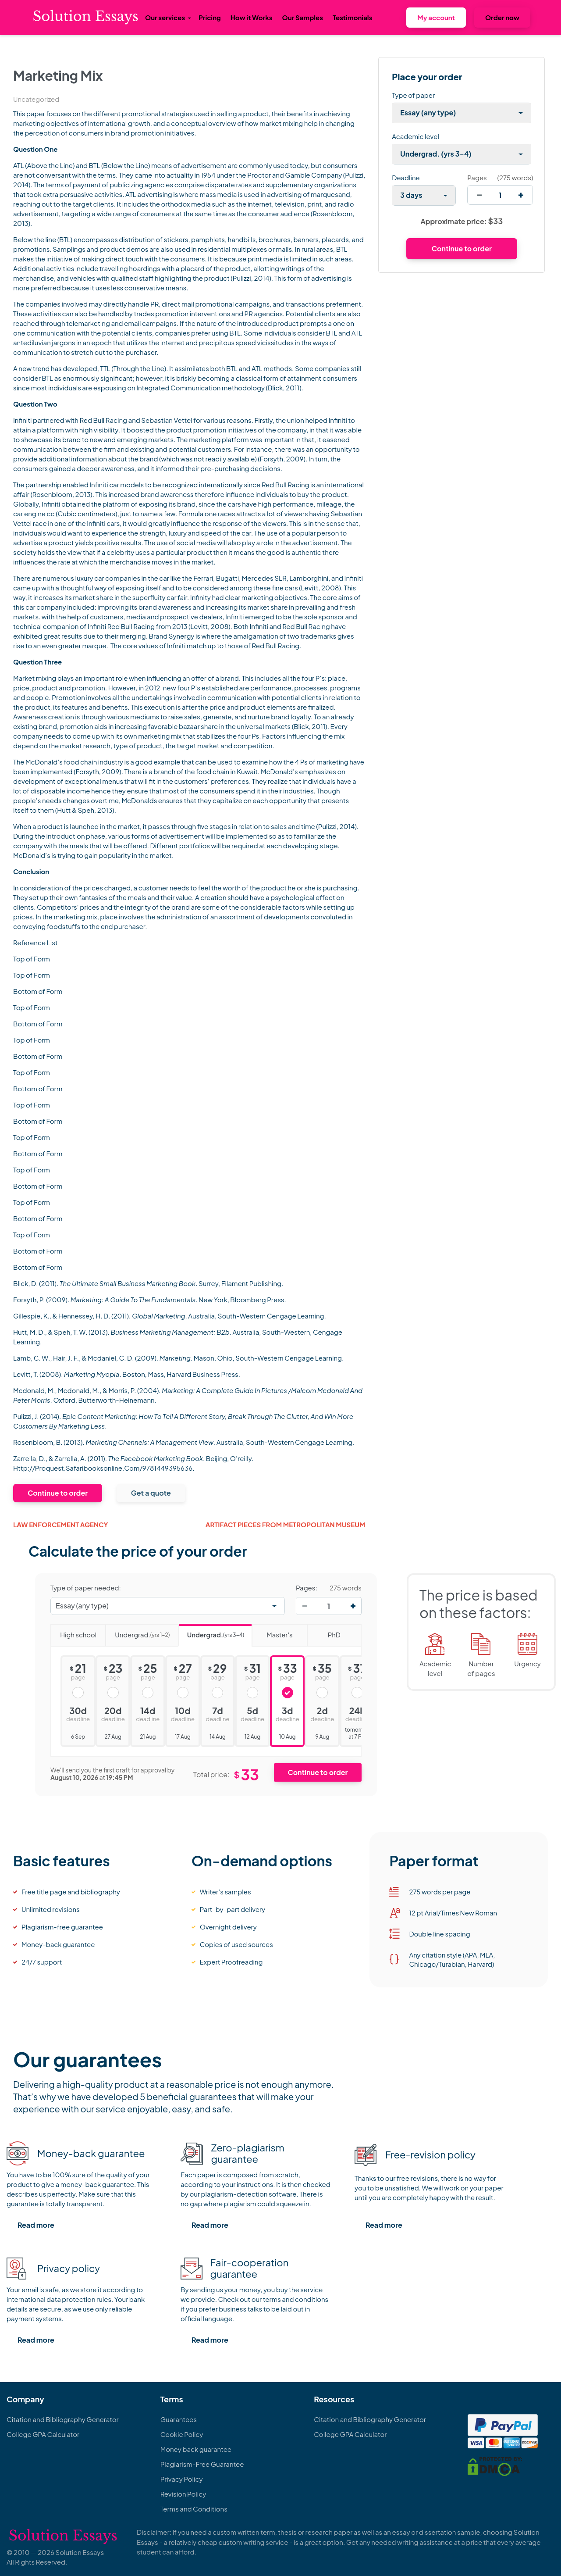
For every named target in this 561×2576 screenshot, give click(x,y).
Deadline (405, 177)
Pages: (306, 1588)
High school (73, 1632)
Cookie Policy (181, 2434)
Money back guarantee (195, 2449)
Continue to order (58, 1492)
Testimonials (352, 17)
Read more (36, 2224)
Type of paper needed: (85, 1588)
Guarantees (178, 2419)
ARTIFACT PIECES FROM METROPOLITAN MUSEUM (286, 1524)
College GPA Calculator (43, 2434)
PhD (324, 1632)
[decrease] (479, 195)
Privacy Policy (181, 2479)
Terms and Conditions (193, 2509)
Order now (502, 17)
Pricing (210, 17)
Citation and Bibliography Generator (63, 2419)
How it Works (252, 17)
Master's (272, 1632)
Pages (476, 177)
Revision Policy (183, 2494)
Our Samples (302, 17)
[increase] (520, 195)
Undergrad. (137, 1632)
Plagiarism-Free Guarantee (202, 2464)
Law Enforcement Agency (60, 1524)
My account (436, 17)
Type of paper (413, 95)
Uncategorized (36, 99)
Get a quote (151, 1492)
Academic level (415, 136)
